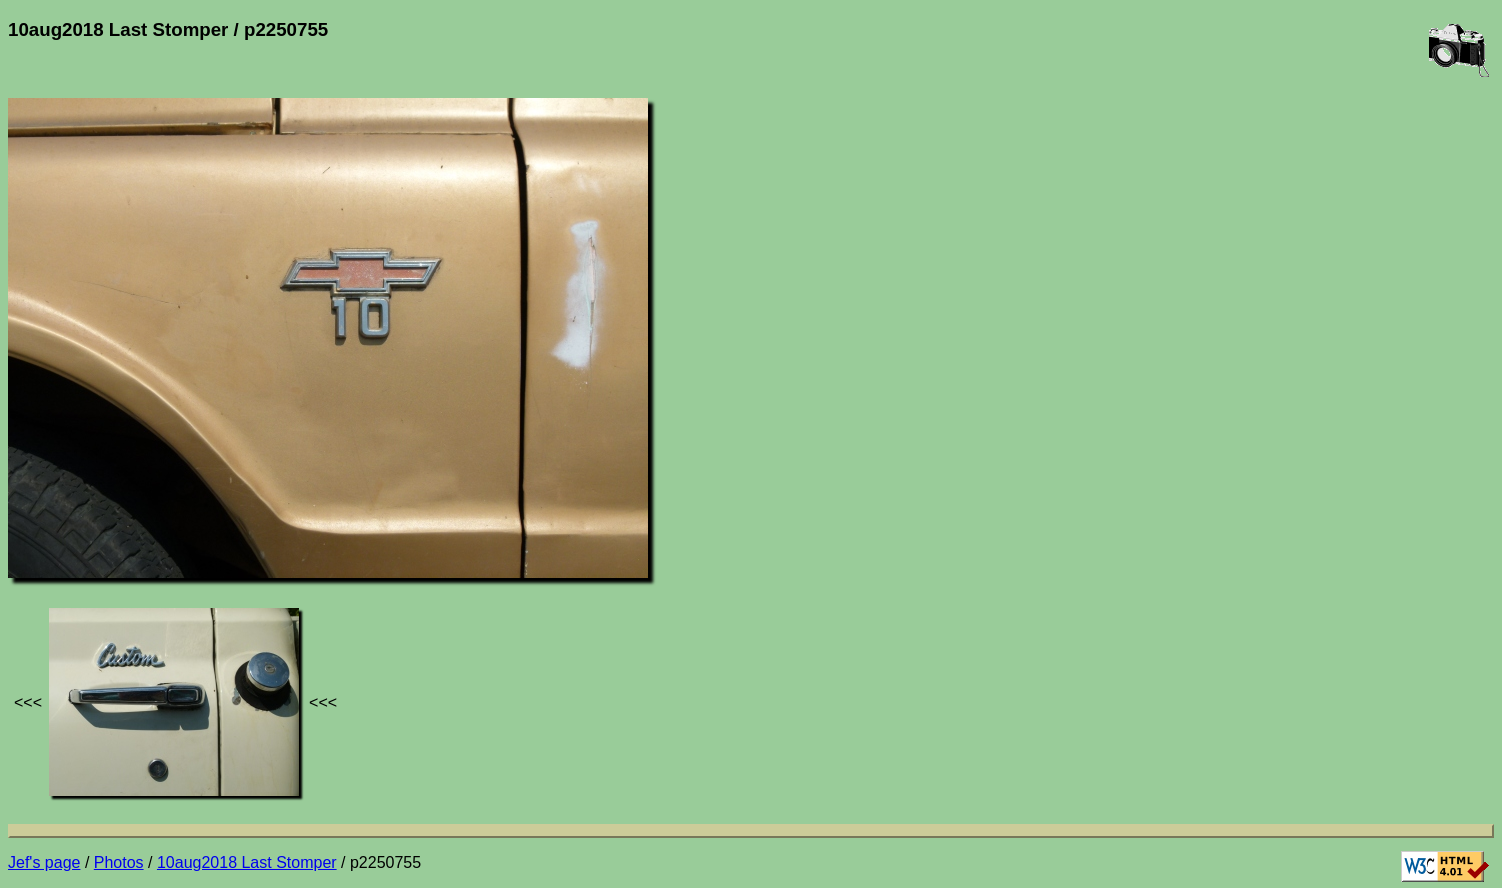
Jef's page (44, 862)
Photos (119, 862)
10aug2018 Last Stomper (247, 862)
